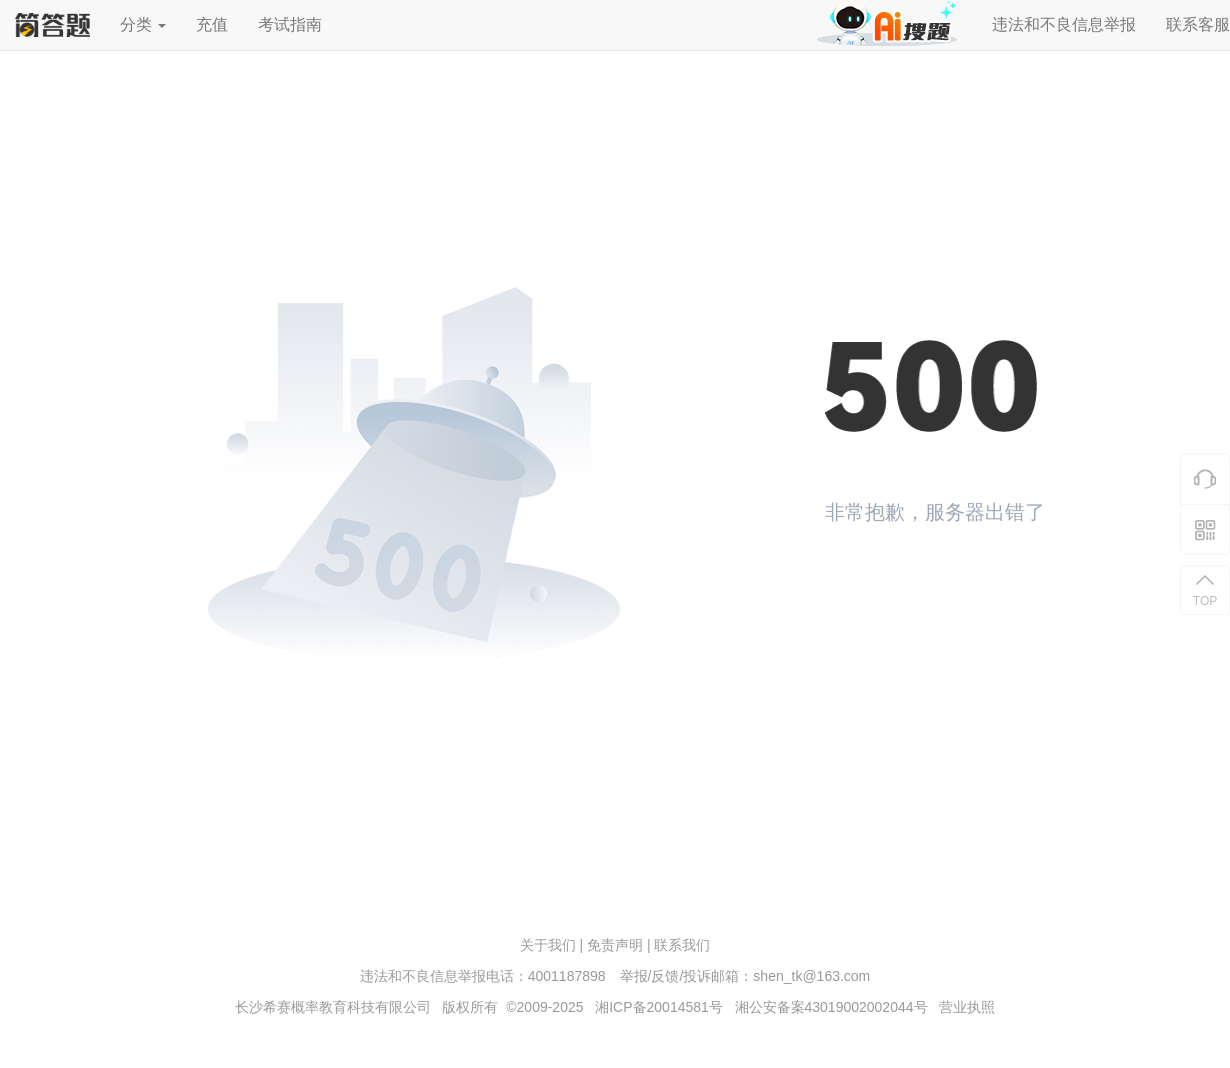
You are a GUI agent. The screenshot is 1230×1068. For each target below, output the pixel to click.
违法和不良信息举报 (1064, 24)
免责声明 (615, 945)
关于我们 (548, 945)
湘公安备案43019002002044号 (831, 1007)
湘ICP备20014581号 (659, 1007)
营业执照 (967, 1007)
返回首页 (895, 585)
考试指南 (290, 24)
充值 (212, 24)
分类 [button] (143, 24)
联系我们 (682, 945)
